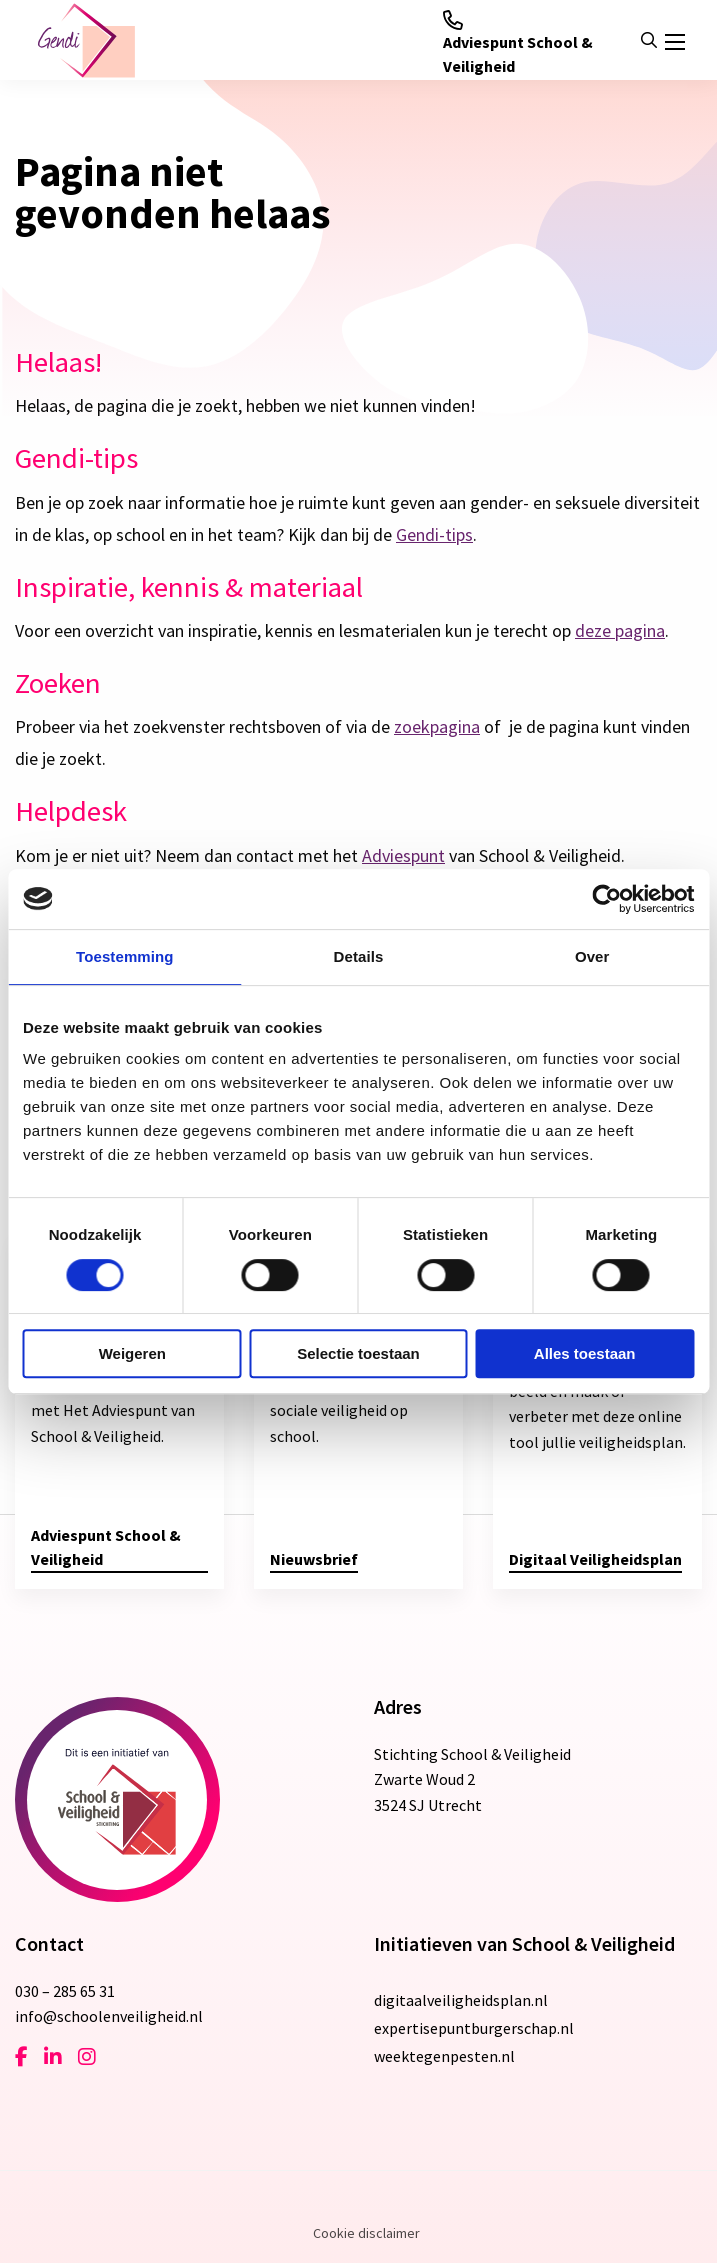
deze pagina (620, 630)
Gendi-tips (434, 534)
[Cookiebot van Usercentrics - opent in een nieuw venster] (606, 899)
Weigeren (132, 1353)
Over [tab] (592, 956)
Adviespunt (403, 855)
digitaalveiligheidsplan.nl (461, 2000)
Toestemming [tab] (125, 956)
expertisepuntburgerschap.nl (474, 2028)
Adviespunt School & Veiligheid (518, 43)
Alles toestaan (585, 1353)
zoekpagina (437, 726)
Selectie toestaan (358, 1353)
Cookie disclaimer (366, 2233)
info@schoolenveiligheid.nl (109, 2016)
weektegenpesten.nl (444, 2056)
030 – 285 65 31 (65, 1991)
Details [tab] (359, 956)
